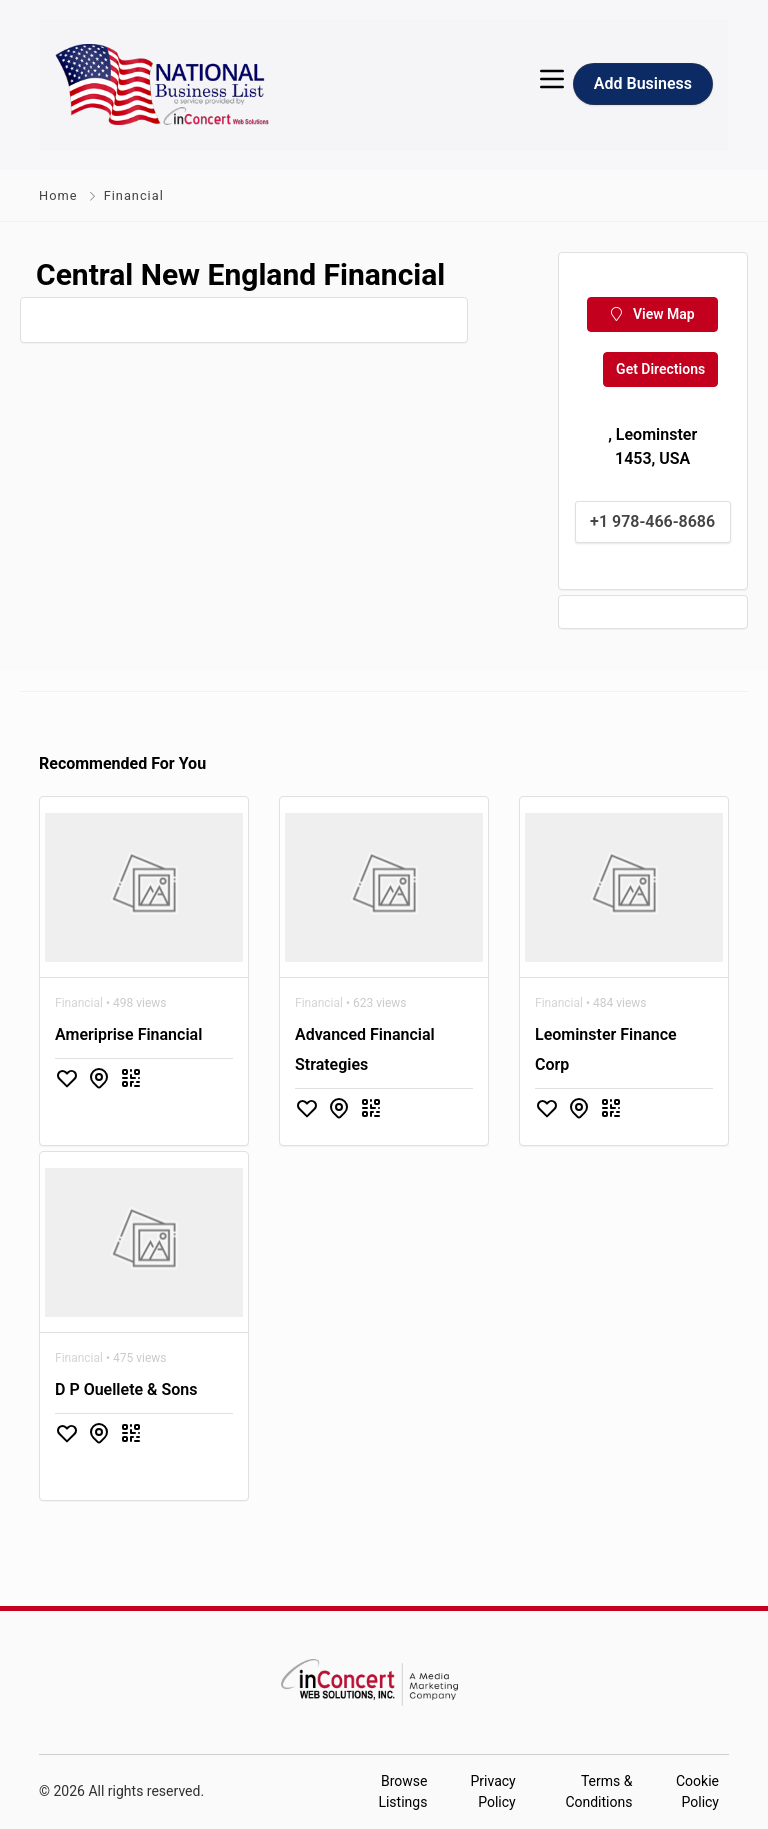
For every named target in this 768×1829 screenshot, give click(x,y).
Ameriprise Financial (128, 1034)
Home (58, 195)
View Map (653, 314)
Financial (134, 195)
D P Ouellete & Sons (126, 1389)
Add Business (643, 83)
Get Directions (660, 369)
